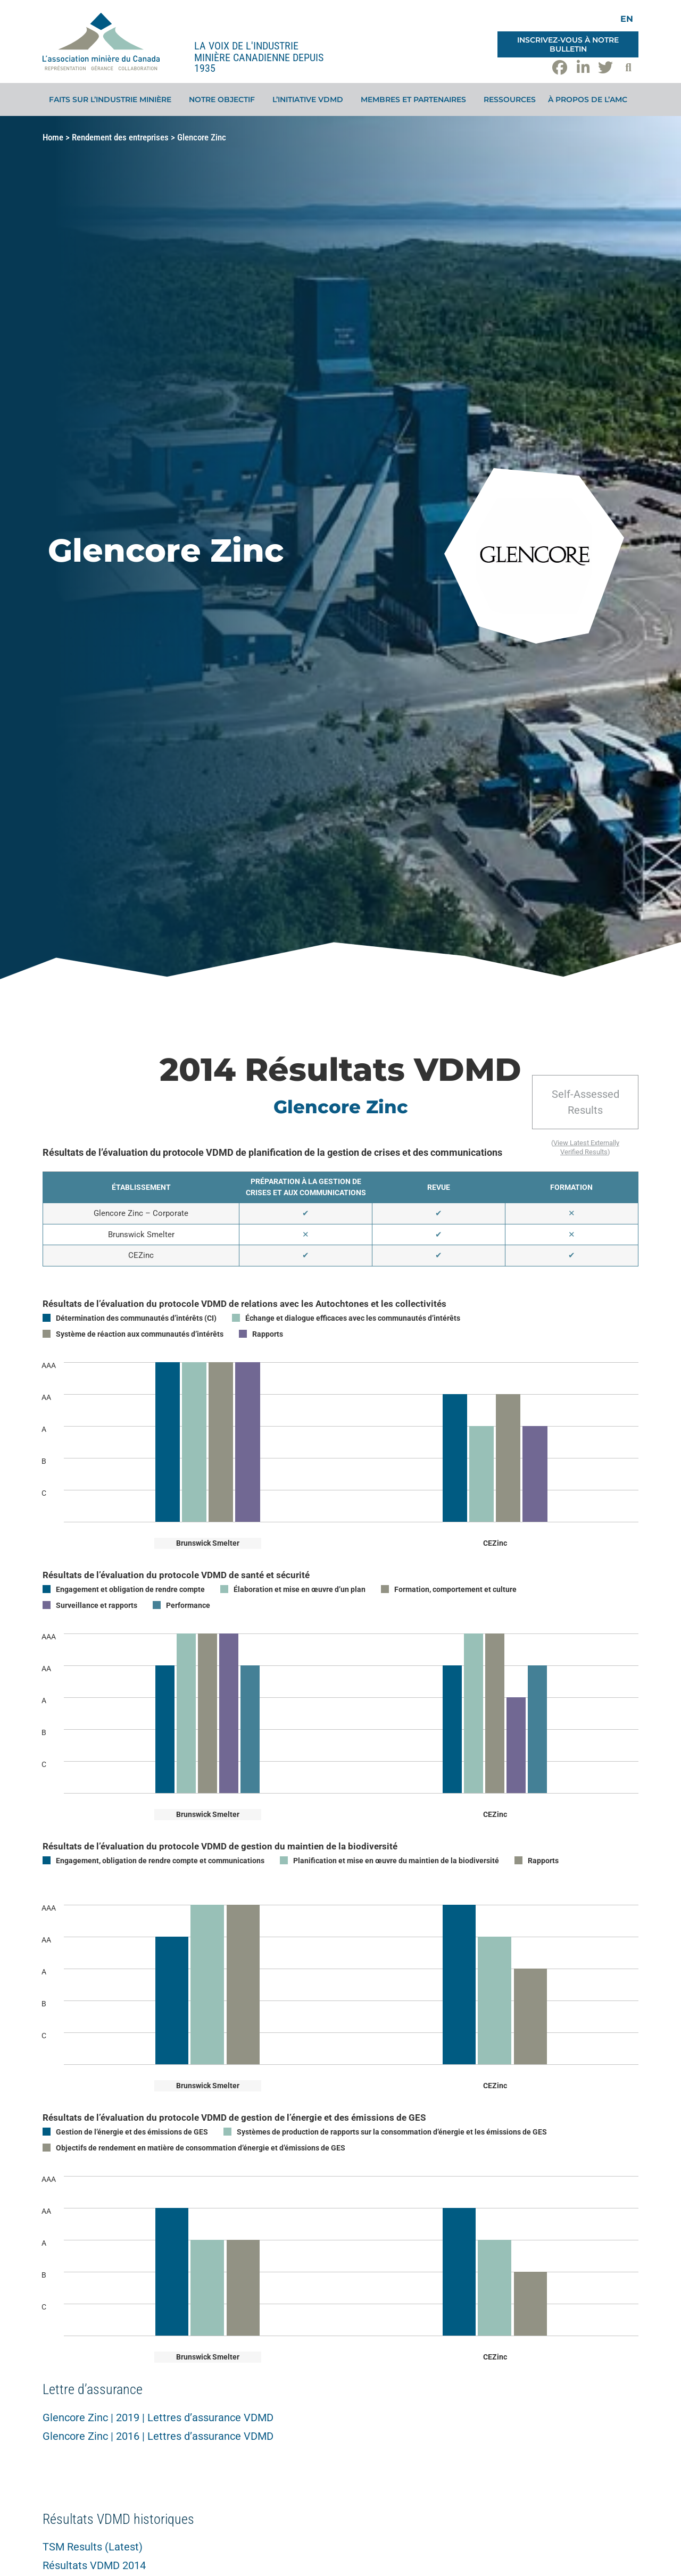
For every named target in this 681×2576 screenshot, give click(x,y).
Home (53, 137)
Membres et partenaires (416, 99)
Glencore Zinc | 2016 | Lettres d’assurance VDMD (158, 2436)
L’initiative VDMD (310, 99)
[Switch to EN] (626, 19)
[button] (628, 67)
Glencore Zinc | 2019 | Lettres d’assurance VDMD (158, 2417)
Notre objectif (224, 99)
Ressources (510, 99)
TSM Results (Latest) (93, 2546)
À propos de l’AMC (590, 99)
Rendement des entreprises (120, 137)
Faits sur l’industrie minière (113, 99)
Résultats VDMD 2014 (94, 2565)
